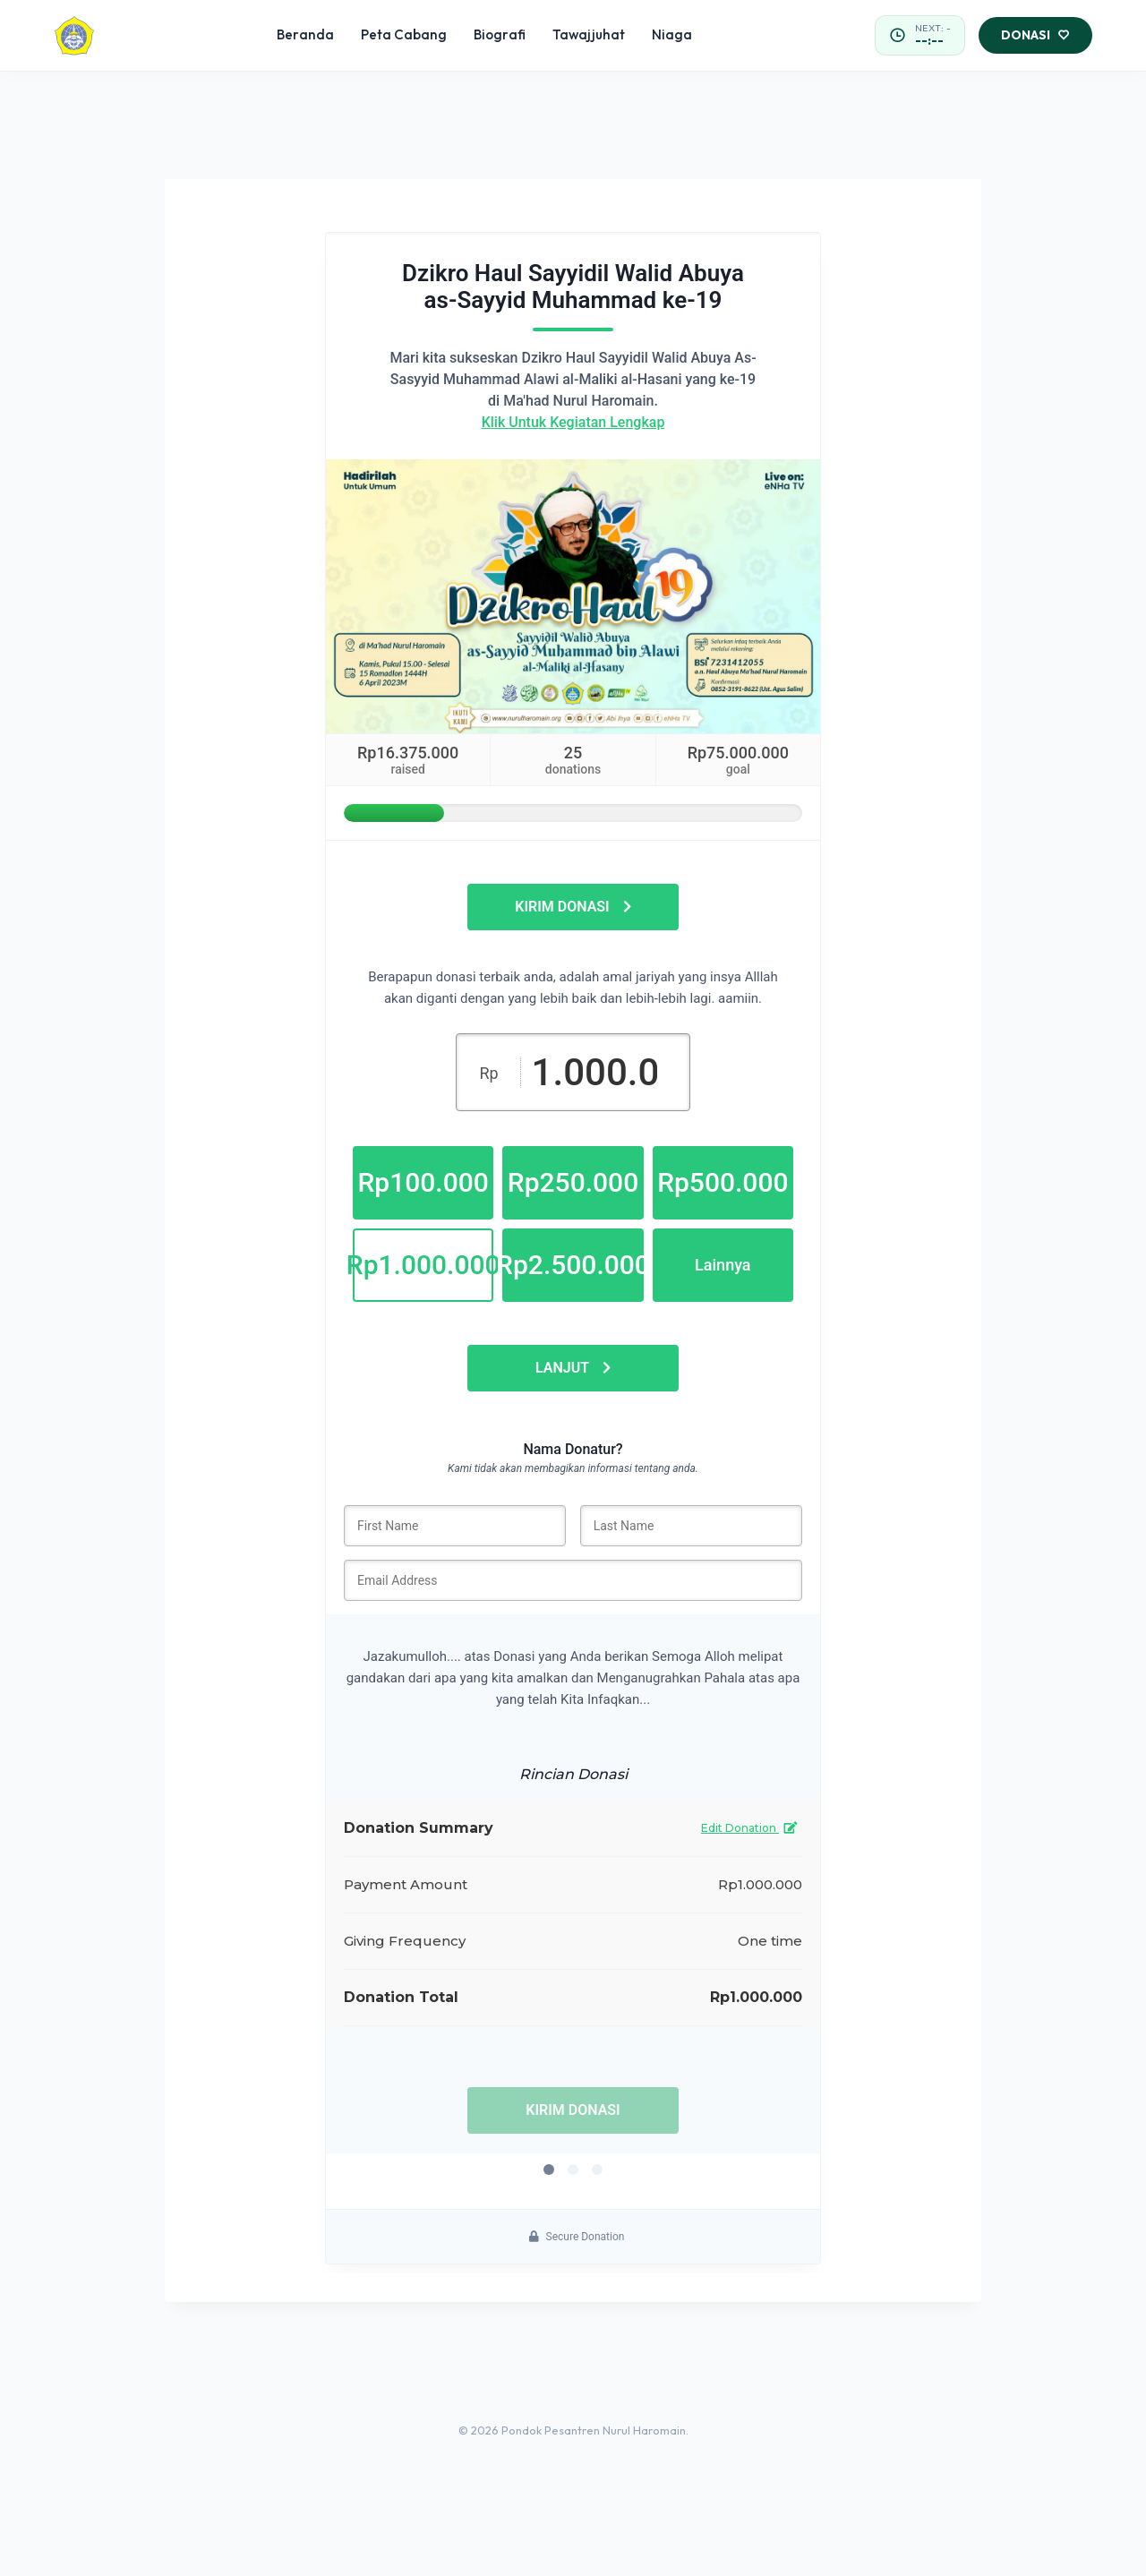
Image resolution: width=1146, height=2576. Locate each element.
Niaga (672, 34)
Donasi (1035, 36)
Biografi (500, 34)
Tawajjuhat (588, 34)
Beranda (305, 34)
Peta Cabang (404, 34)
